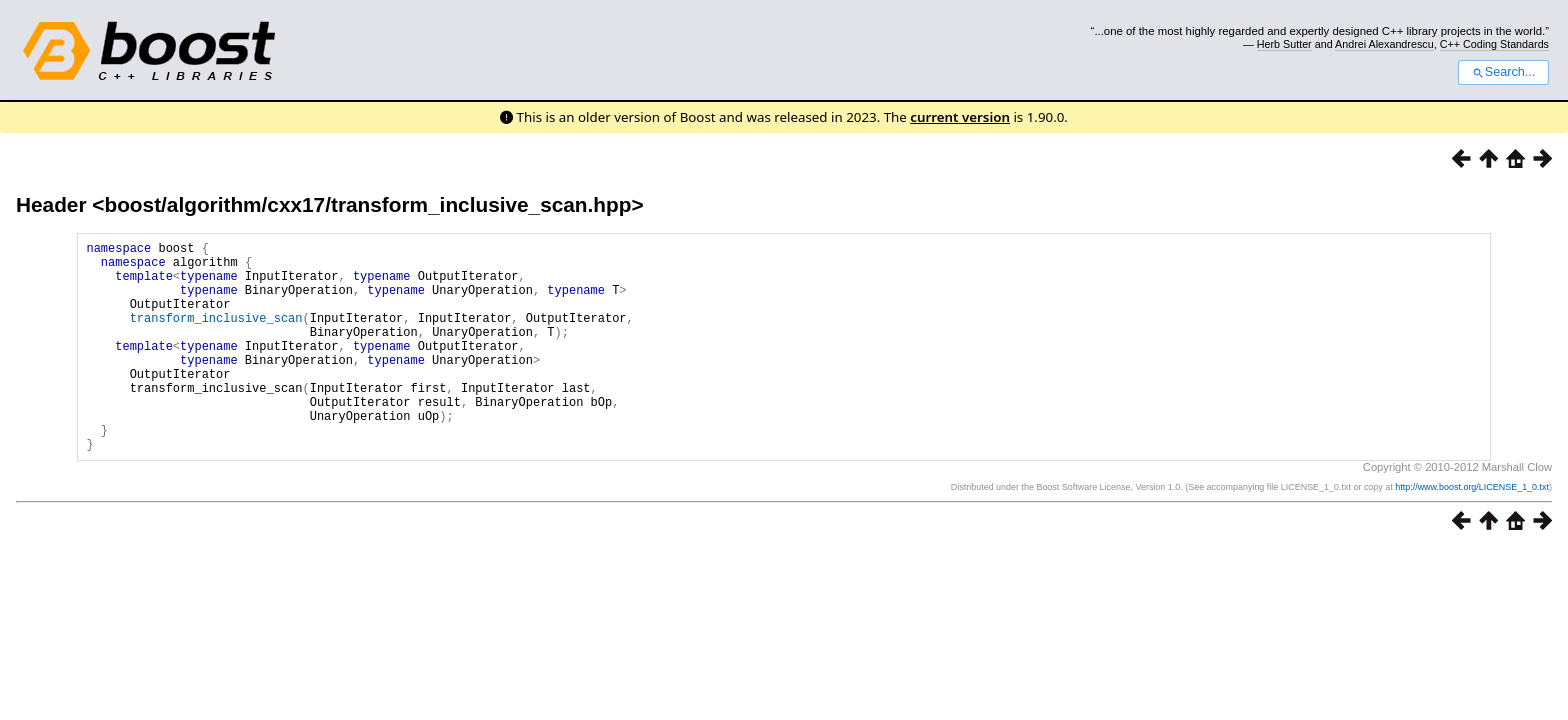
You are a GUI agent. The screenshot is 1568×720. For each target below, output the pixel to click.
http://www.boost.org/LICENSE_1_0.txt (1472, 532)
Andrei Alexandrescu (1384, 44)
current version (960, 117)
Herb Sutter (1284, 44)
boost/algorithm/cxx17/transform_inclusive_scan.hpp (367, 204)
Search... (1503, 72)
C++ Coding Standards (1494, 44)
